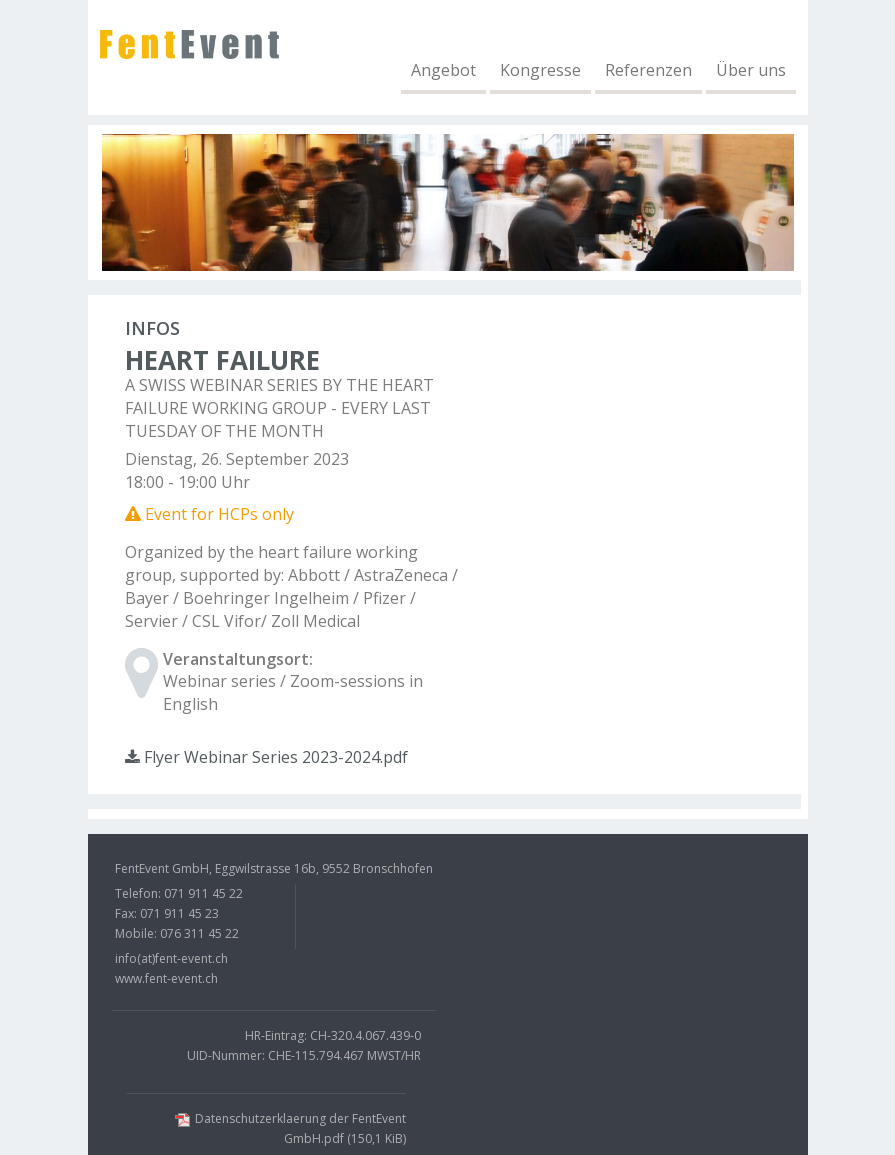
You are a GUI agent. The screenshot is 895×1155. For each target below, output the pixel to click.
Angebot (443, 70)
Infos (152, 328)
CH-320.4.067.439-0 (365, 1035)
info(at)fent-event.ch (171, 958)
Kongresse (540, 70)
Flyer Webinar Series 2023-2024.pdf (266, 757)
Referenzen (648, 70)
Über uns (751, 70)
